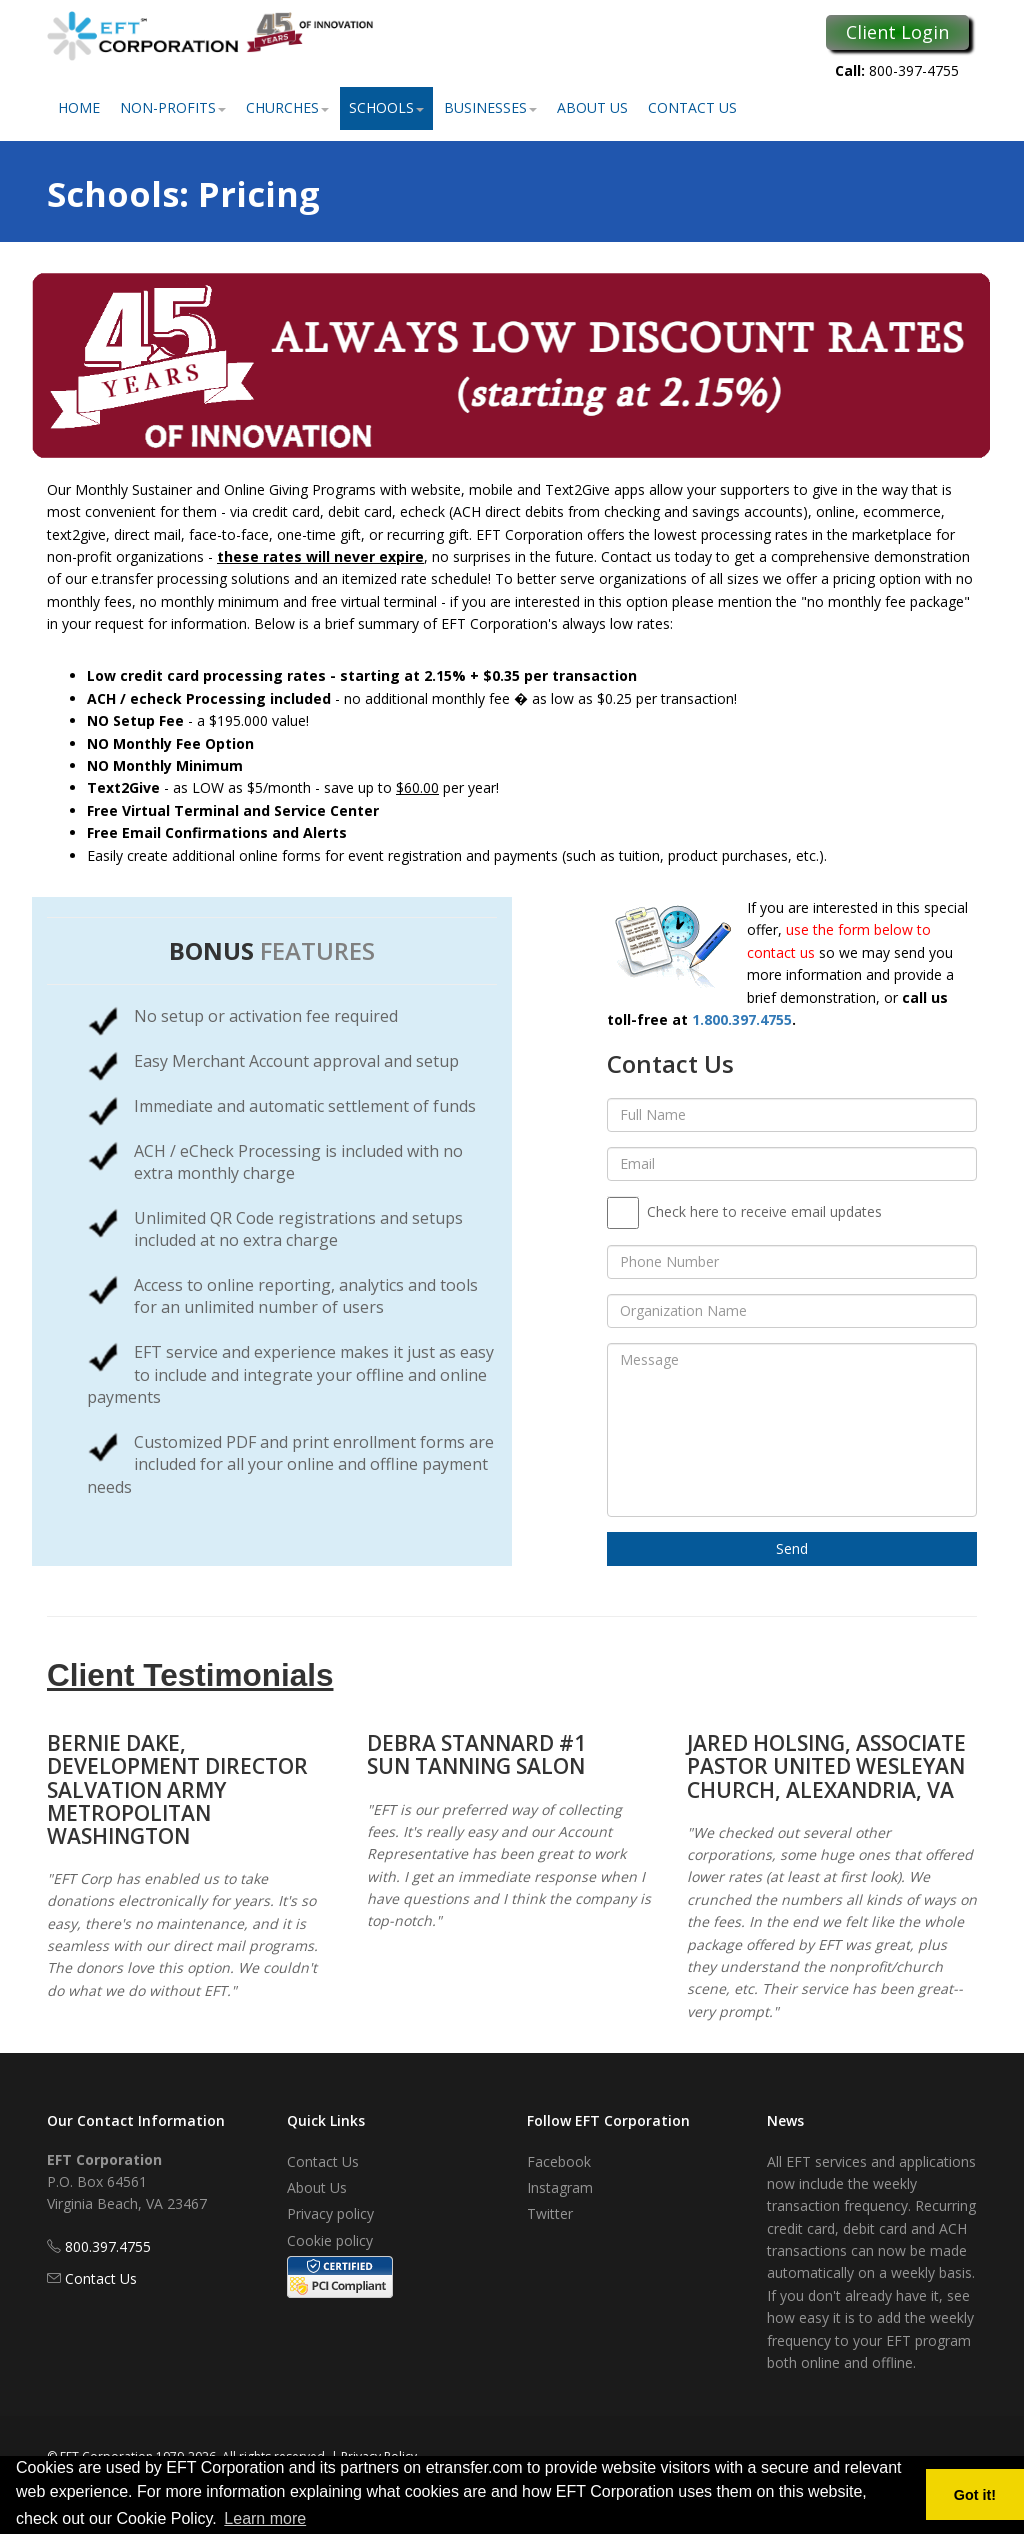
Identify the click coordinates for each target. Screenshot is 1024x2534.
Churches (287, 107)
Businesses (490, 107)
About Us (592, 107)
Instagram (560, 2187)
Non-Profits (173, 107)
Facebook (559, 2161)
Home (79, 107)
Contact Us (692, 107)
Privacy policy (330, 2213)
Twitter (550, 2213)
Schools (386, 107)
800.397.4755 (108, 2246)
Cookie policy (330, 2240)
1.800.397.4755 (742, 1019)
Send (792, 1548)
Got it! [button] (975, 2495)
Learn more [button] (265, 2518)
